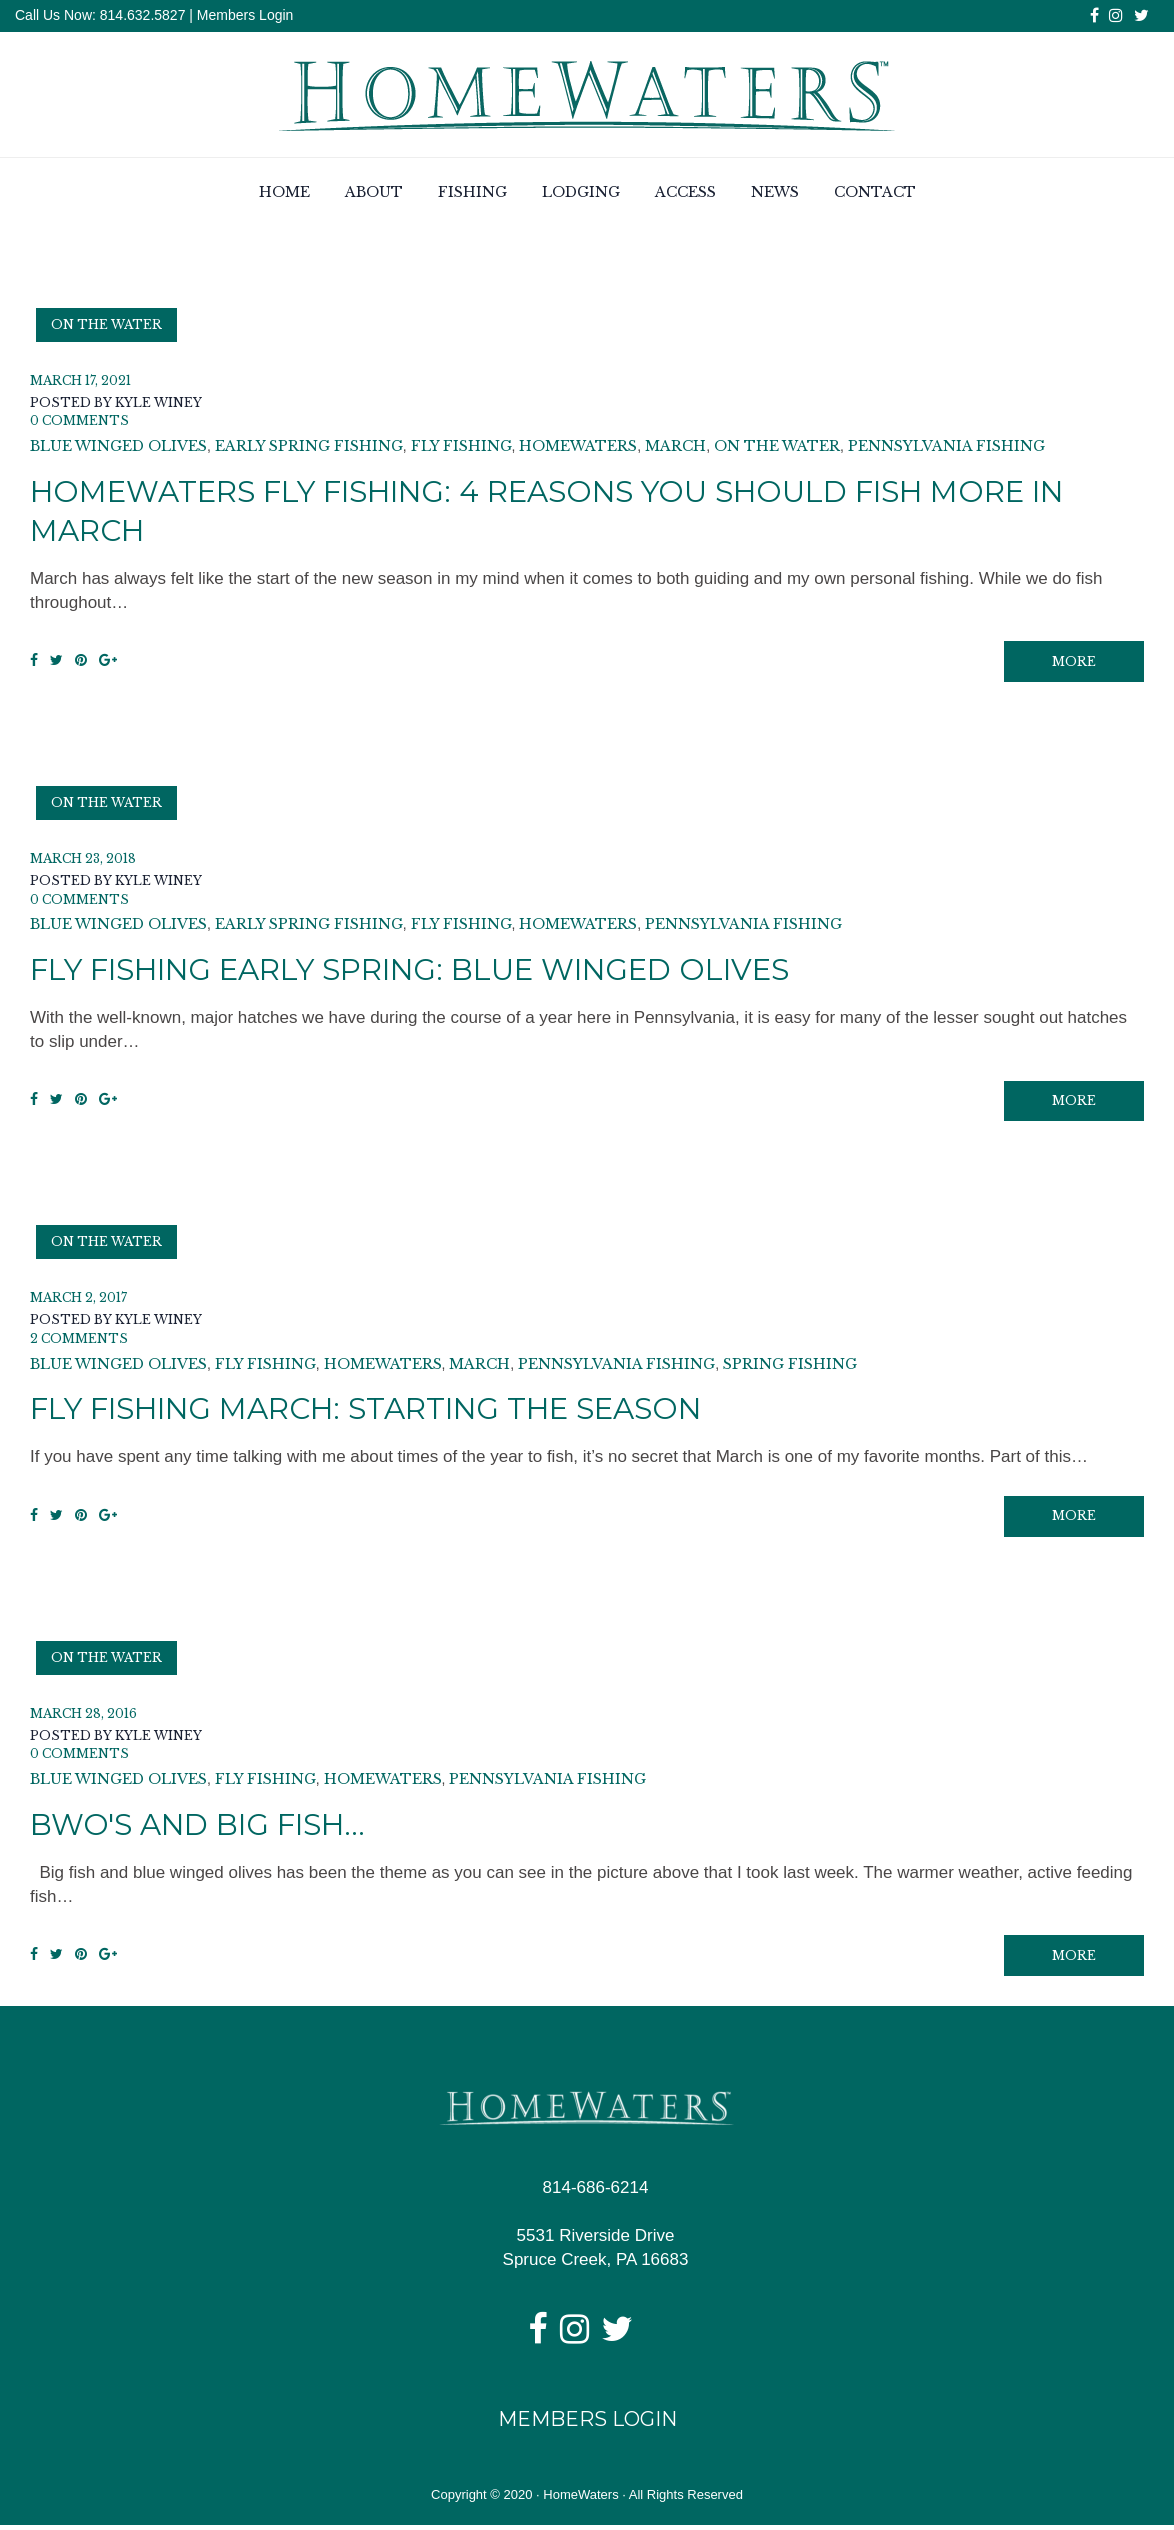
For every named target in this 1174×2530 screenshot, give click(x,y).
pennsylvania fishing (946, 447)
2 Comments (79, 1341)
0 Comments (79, 421)
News (775, 193)
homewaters (578, 447)
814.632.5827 (141, 15)
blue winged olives (118, 447)
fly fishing (461, 447)
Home (284, 193)
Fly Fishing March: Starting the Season (377, 1411)
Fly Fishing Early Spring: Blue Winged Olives (422, 971)
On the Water (106, 324)
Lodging (581, 193)
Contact (875, 193)
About (374, 193)
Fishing (472, 193)
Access (685, 193)
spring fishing (790, 1367)
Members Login (245, 15)
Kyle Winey (158, 402)
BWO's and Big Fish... (202, 1828)
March (675, 447)
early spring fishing (309, 447)
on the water (777, 447)
